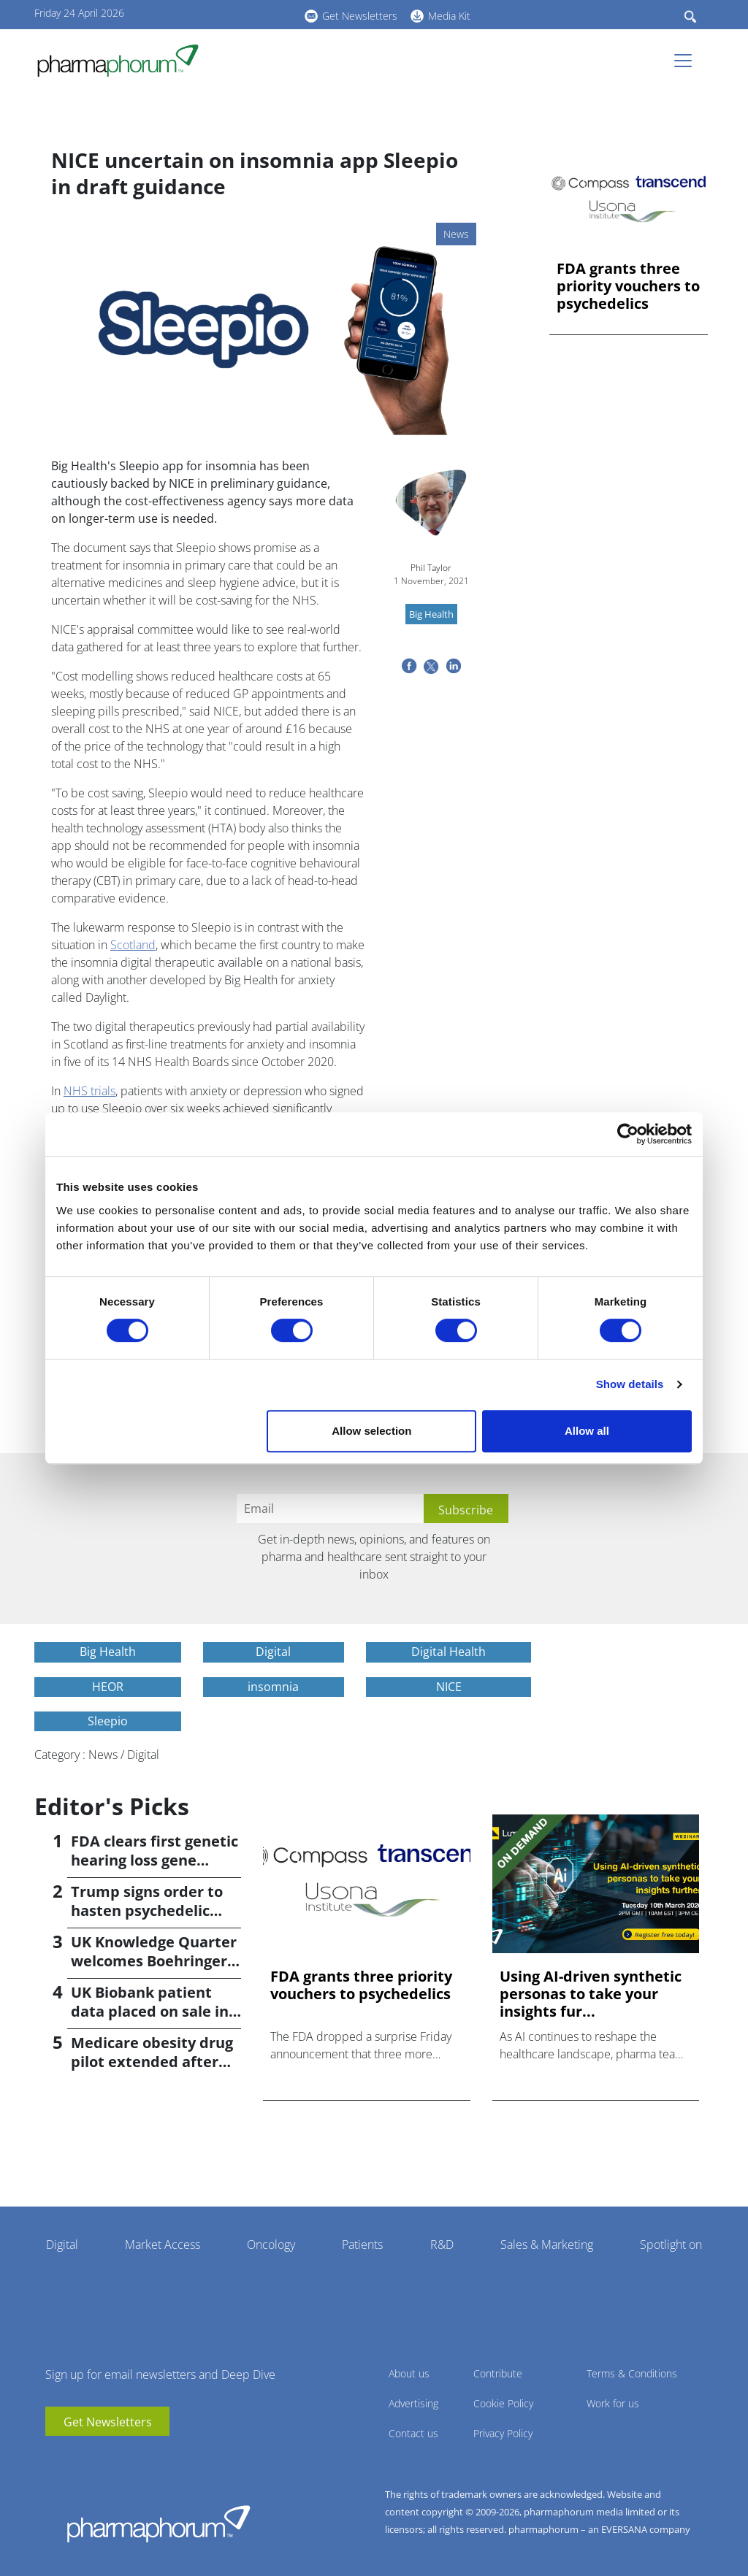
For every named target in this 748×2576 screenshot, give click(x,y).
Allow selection (371, 1431)
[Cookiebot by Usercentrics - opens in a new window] (628, 1134)
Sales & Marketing (546, 2244)
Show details (630, 1384)
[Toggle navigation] (687, 60)
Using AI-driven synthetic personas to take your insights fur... (591, 1994)
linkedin (231, 14)
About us (409, 2373)
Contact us (413, 2433)
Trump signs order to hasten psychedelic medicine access (147, 1910)
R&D (442, 2244)
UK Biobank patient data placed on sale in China (150, 2011)
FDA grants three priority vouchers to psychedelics (628, 286)
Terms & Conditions (632, 2373)
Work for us (613, 2403)
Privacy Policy (503, 2433)
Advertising (413, 2403)
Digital (62, 2244)
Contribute (497, 2373)
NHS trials (89, 1091)
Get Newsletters (359, 16)
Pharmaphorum (158, 2523)
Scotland (133, 945)
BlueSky (253, 14)
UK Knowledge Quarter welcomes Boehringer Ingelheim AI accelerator (154, 1970)
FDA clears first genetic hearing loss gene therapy (154, 1860)
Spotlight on (671, 2244)
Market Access (162, 2244)
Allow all (587, 1431)
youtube (209, 14)
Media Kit (449, 16)
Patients (362, 2244)
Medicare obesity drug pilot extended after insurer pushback (152, 2061)
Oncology (271, 2244)
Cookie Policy (503, 2403)
